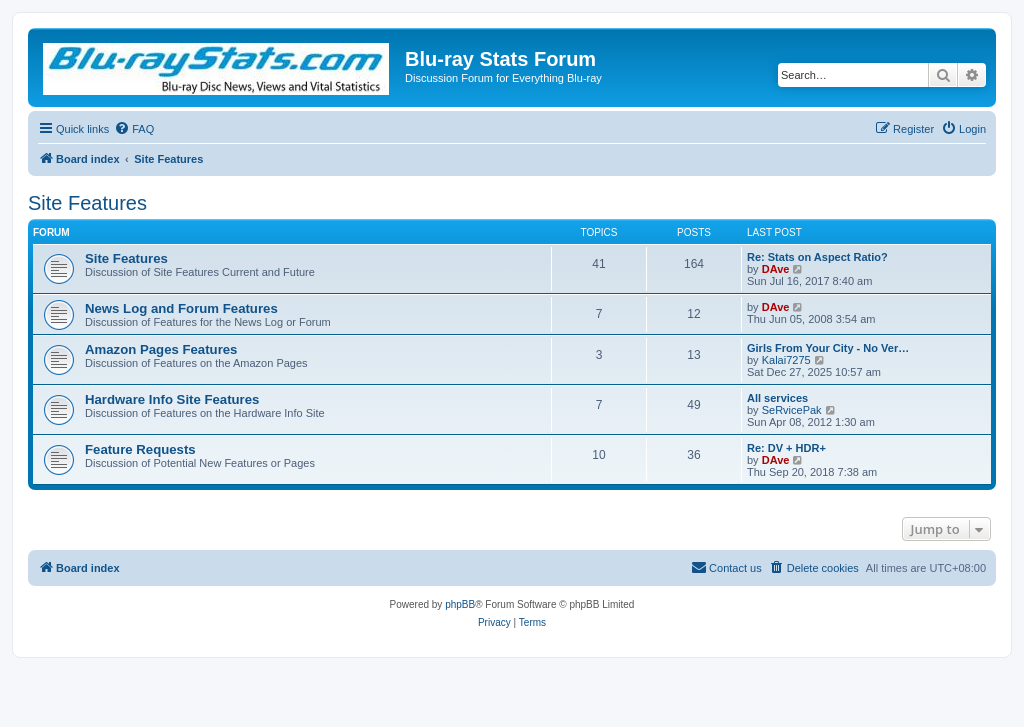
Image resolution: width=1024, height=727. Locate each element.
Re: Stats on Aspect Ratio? (817, 257)
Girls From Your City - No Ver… (828, 348)
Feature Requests (140, 449)
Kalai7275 (786, 360)
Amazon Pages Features (161, 349)
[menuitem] (134, 129)
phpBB (460, 604)
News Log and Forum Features (181, 308)
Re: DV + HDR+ (786, 448)
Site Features (87, 203)
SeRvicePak (792, 410)
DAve (776, 269)
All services (777, 398)
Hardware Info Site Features (172, 399)
